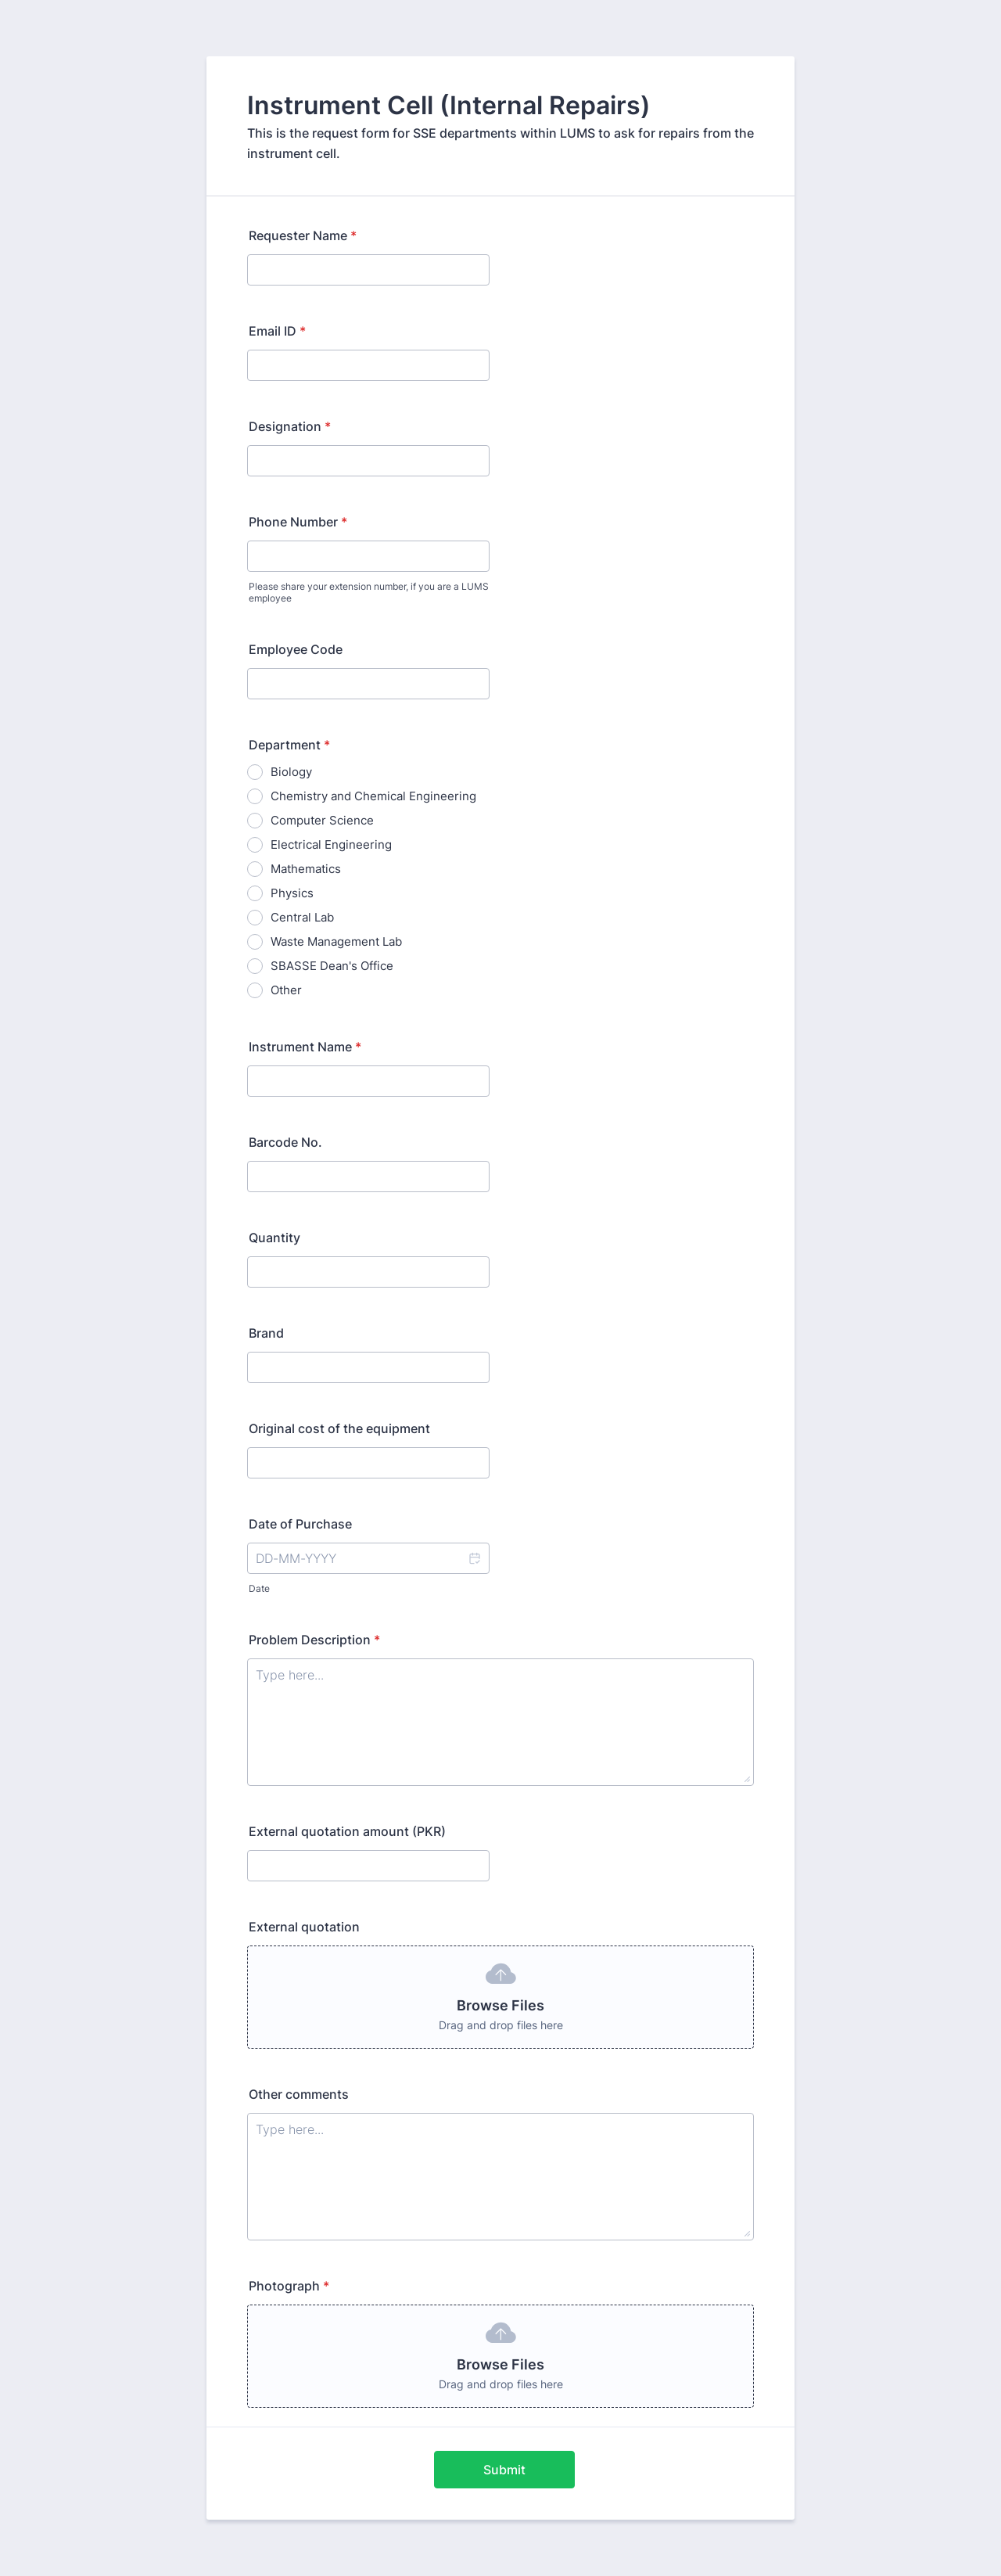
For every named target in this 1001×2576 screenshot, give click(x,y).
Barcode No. (285, 1142)
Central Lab (302, 917)
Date (259, 1588)
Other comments (299, 2094)
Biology (291, 771)
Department (289, 745)
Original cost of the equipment (339, 1428)
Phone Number (298, 522)
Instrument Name (305, 1046)
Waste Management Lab (336, 941)
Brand (266, 1333)
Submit (504, 2469)
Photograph (289, 2286)
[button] (474, 1558)
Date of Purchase (300, 1524)
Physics (292, 893)
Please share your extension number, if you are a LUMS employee (369, 592)
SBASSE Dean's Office (332, 965)
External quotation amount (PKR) (347, 1831)
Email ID (277, 331)
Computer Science (322, 820)
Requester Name (303, 235)
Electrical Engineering (331, 844)
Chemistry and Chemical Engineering (373, 796)
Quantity (274, 1237)
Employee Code (296, 649)
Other (286, 990)
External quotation (304, 1927)
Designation (290, 426)
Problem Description (314, 1639)
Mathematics (306, 868)
